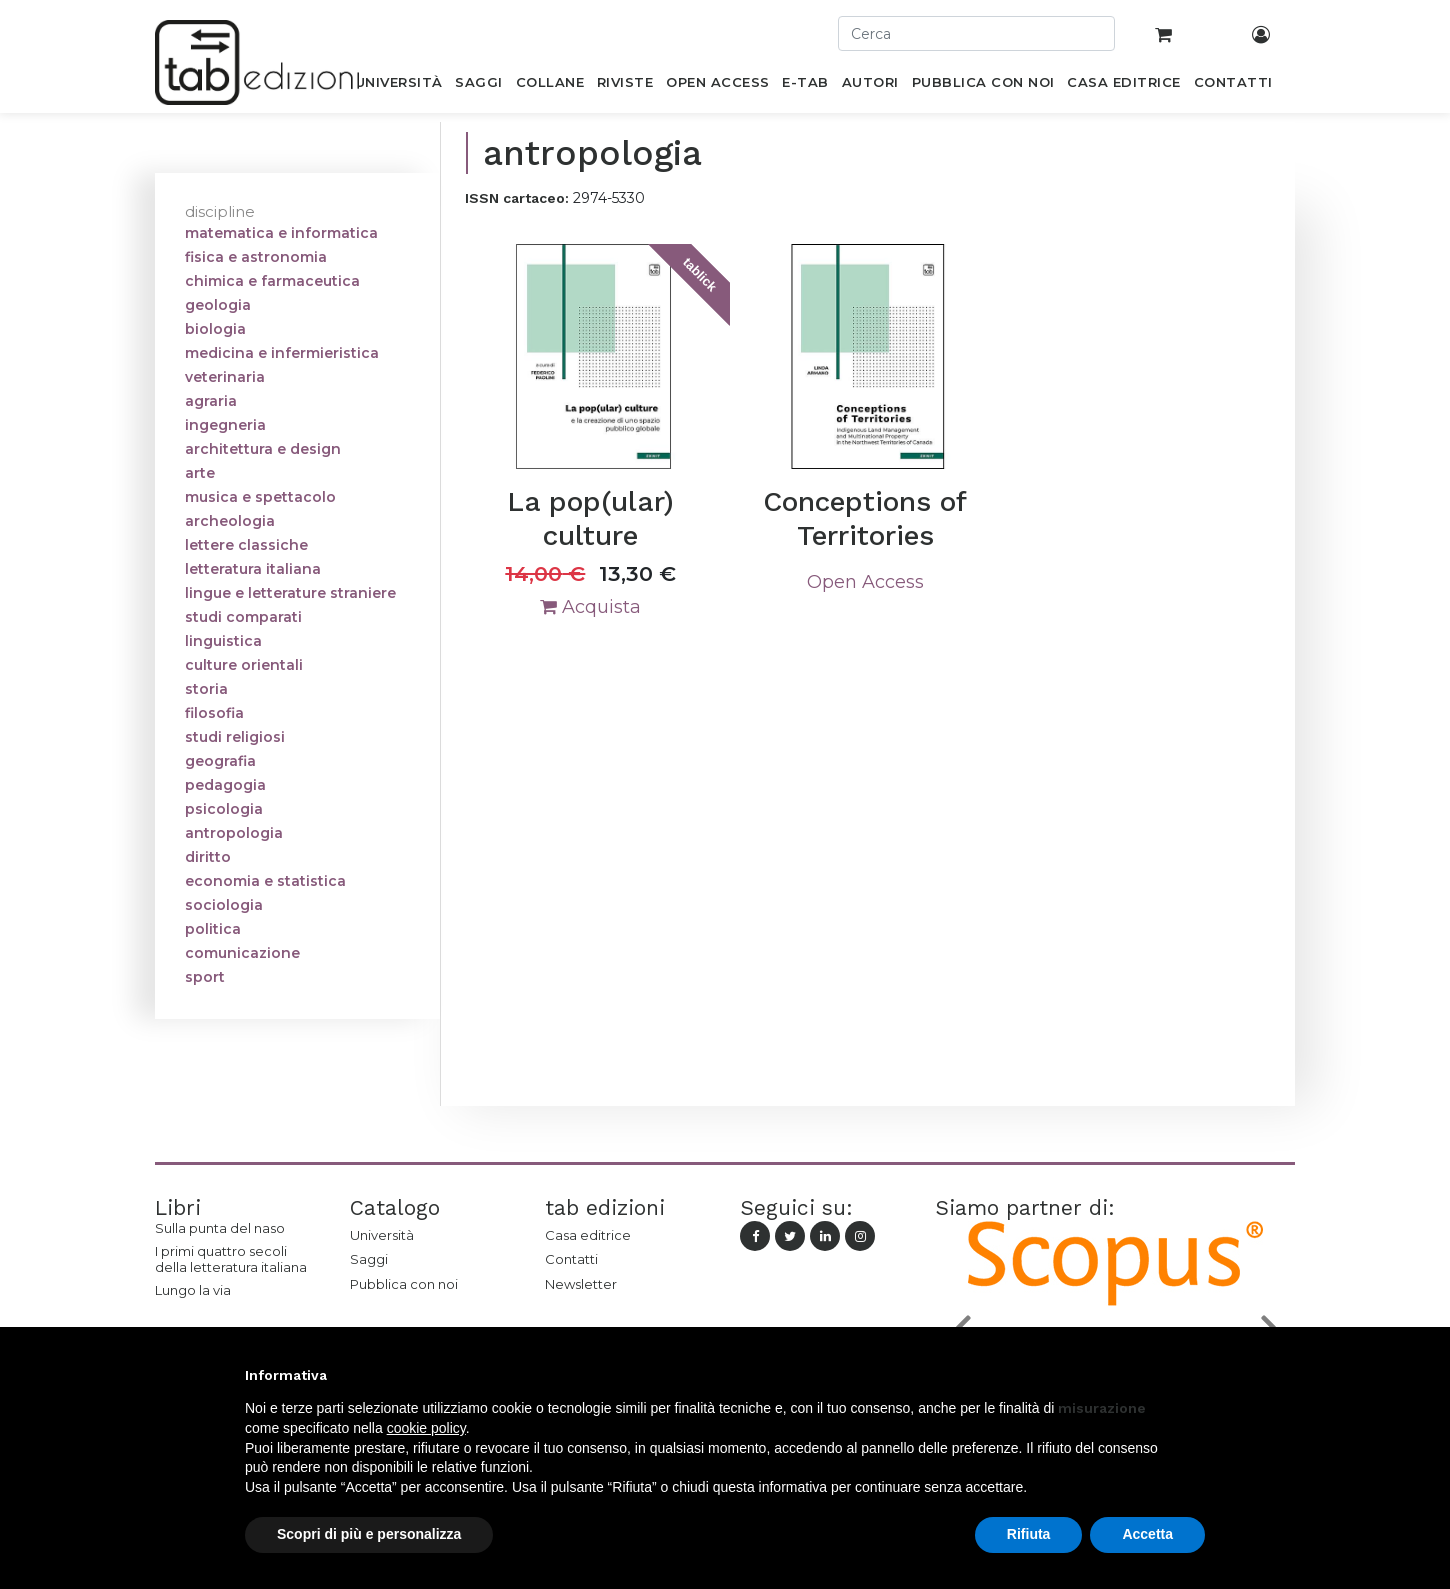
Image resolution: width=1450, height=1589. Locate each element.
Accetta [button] (1147, 1534)
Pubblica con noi (404, 1284)
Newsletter (581, 1284)
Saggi (369, 1259)
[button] (1195, 1375)
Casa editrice (588, 1235)
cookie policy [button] (426, 1428)
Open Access (865, 582)
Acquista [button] (590, 607)
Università (382, 1235)
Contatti (571, 1259)
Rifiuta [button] (1029, 1534)
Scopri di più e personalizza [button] (369, 1534)
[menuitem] (398, 86)
